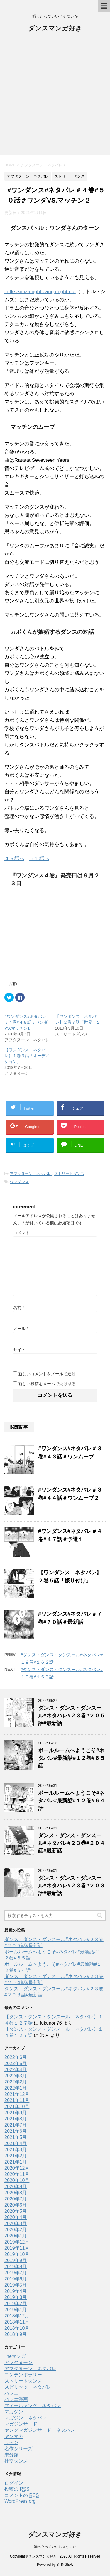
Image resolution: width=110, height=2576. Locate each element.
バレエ (11, 2393)
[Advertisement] (55, 97)
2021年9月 (15, 2112)
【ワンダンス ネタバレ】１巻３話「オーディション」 (27, 1055)
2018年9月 (15, 2334)
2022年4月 (15, 2069)
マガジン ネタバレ (25, 2417)
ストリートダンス (69, 1173)
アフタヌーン (18, 2362)
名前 (18, 1307)
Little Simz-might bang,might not (40, 291)
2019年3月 (15, 2297)
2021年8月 (15, 2118)
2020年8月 (15, 2192)
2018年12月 (16, 2315)
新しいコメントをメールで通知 (47, 1373)
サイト (19, 1349)
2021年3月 (15, 2149)
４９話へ (14, 858)
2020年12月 (16, 2168)
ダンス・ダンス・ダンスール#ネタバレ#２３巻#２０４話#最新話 (71, 1843)
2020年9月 (15, 2186)
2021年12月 (16, 2094)
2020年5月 (15, 2211)
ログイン (13, 2482)
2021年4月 (15, 2143)
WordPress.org (19, 2501)
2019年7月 (15, 2272)
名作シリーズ (18, 2448)
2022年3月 (15, 2075)
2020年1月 (15, 2235)
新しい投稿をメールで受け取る (47, 1383)
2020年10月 (16, 2180)
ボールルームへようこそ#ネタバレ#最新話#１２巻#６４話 (71, 1800)
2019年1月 (15, 2309)
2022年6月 (15, 2057)
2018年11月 (16, 2321)
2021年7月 (15, 2124)
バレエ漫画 (16, 2399)
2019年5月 (15, 2285)
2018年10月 (16, 2328)
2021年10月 (16, 2106)
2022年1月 (15, 2088)
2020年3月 (15, 2223)
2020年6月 (15, 2205)
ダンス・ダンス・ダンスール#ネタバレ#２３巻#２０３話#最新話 (71, 1885)
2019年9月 (15, 2260)
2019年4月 (15, 2291)
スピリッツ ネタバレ (27, 2387)
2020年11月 (16, 2174)
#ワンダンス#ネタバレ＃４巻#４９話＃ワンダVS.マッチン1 (26, 1022)
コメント (21, 1232)
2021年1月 (15, 2161)
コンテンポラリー (23, 2374)
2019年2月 (15, 2303)
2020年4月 (15, 2217)
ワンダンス (19, 1182)
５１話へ (39, 858)
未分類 (11, 2454)
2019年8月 (15, 2266)
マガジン (13, 2411)
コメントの (21, 2495)
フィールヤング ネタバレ (32, 2405)
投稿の (16, 2489)
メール (20, 1328)
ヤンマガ (13, 2436)
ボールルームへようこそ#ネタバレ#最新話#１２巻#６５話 (71, 1758)
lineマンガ (15, 2356)
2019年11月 (16, 2248)
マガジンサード (20, 2424)
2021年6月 (15, 2131)
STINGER (64, 2565)
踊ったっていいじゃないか (55, 2547)
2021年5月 (15, 2137)
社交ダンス (16, 2460)
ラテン (11, 2442)
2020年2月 (15, 2229)
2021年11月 (16, 2100)
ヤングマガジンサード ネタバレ (39, 2430)
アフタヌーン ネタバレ (31, 1173)
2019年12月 (16, 2241)
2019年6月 (15, 2278)
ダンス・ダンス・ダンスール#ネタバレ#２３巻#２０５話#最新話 (71, 1715)
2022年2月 (15, 2081)
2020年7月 (15, 2198)
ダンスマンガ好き (55, 29)
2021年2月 (15, 2155)
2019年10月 (16, 2254)
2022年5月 (15, 2063)
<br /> (22, 931)
